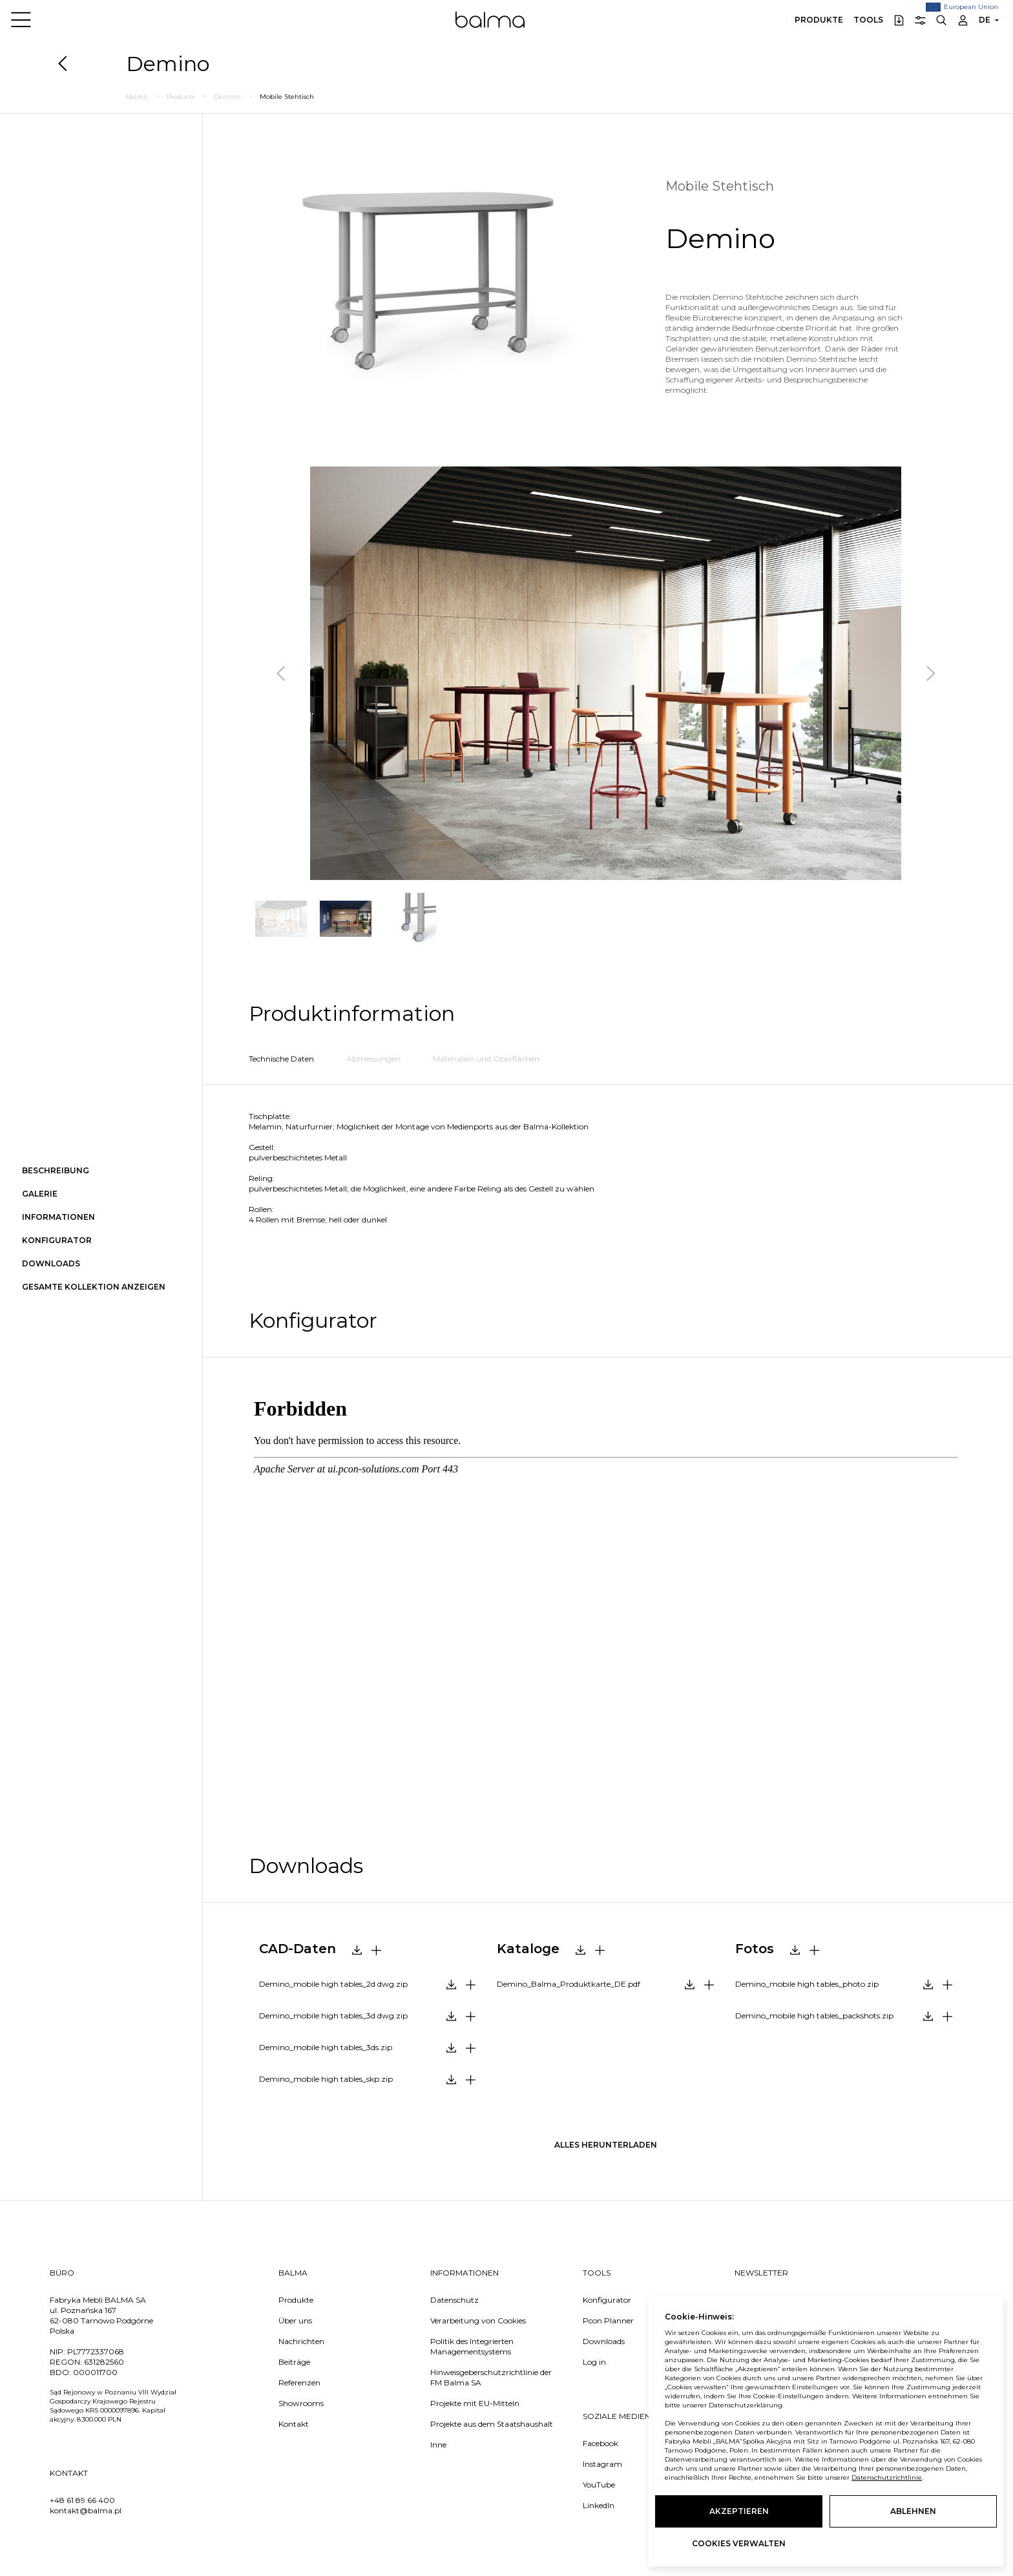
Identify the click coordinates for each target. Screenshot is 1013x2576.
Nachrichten (301, 2341)
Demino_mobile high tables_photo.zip (807, 1984)
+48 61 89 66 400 (82, 2500)
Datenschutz (454, 2300)
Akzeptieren (739, 2511)
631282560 (104, 2362)
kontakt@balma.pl (85, 2510)
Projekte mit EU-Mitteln (474, 2403)
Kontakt (293, 2424)
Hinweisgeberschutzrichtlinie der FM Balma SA (491, 2377)
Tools (868, 20)
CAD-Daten (297, 1948)
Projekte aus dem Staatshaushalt (491, 2424)
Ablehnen (913, 2511)
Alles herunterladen (605, 2145)
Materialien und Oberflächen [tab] (486, 1058)
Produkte (819, 20)
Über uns (295, 2320)
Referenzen (299, 2382)
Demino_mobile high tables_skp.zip (326, 2079)
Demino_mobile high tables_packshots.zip (814, 2015)
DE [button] (984, 20)
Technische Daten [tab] (281, 1058)
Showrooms (301, 2403)
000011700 (95, 2372)
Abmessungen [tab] (373, 1058)
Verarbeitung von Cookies (478, 2320)
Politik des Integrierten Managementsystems (472, 2346)
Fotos (754, 1948)
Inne (438, 2444)
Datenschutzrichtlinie (886, 2477)
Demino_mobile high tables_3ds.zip (325, 2047)
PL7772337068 (95, 2351)
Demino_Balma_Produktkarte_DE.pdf (568, 1984)
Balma (490, 19)
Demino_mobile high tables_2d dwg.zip (333, 1984)
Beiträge (294, 2362)
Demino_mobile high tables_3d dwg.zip (333, 2015)
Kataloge (528, 1948)
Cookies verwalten (739, 2543)
